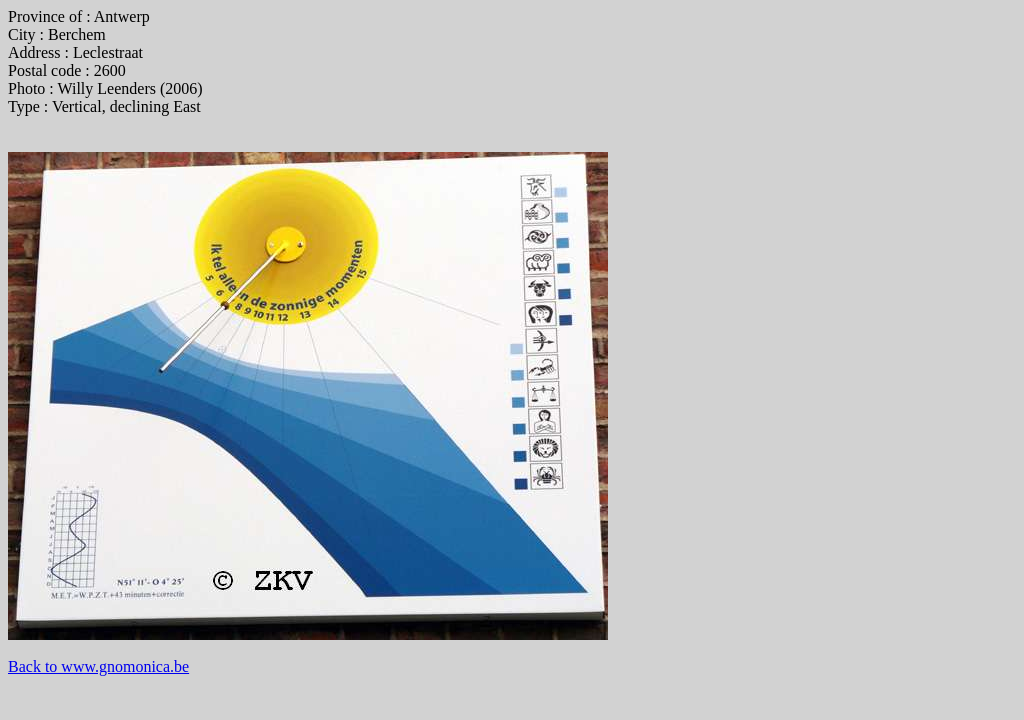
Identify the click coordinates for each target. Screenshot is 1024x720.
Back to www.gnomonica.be (98, 666)
